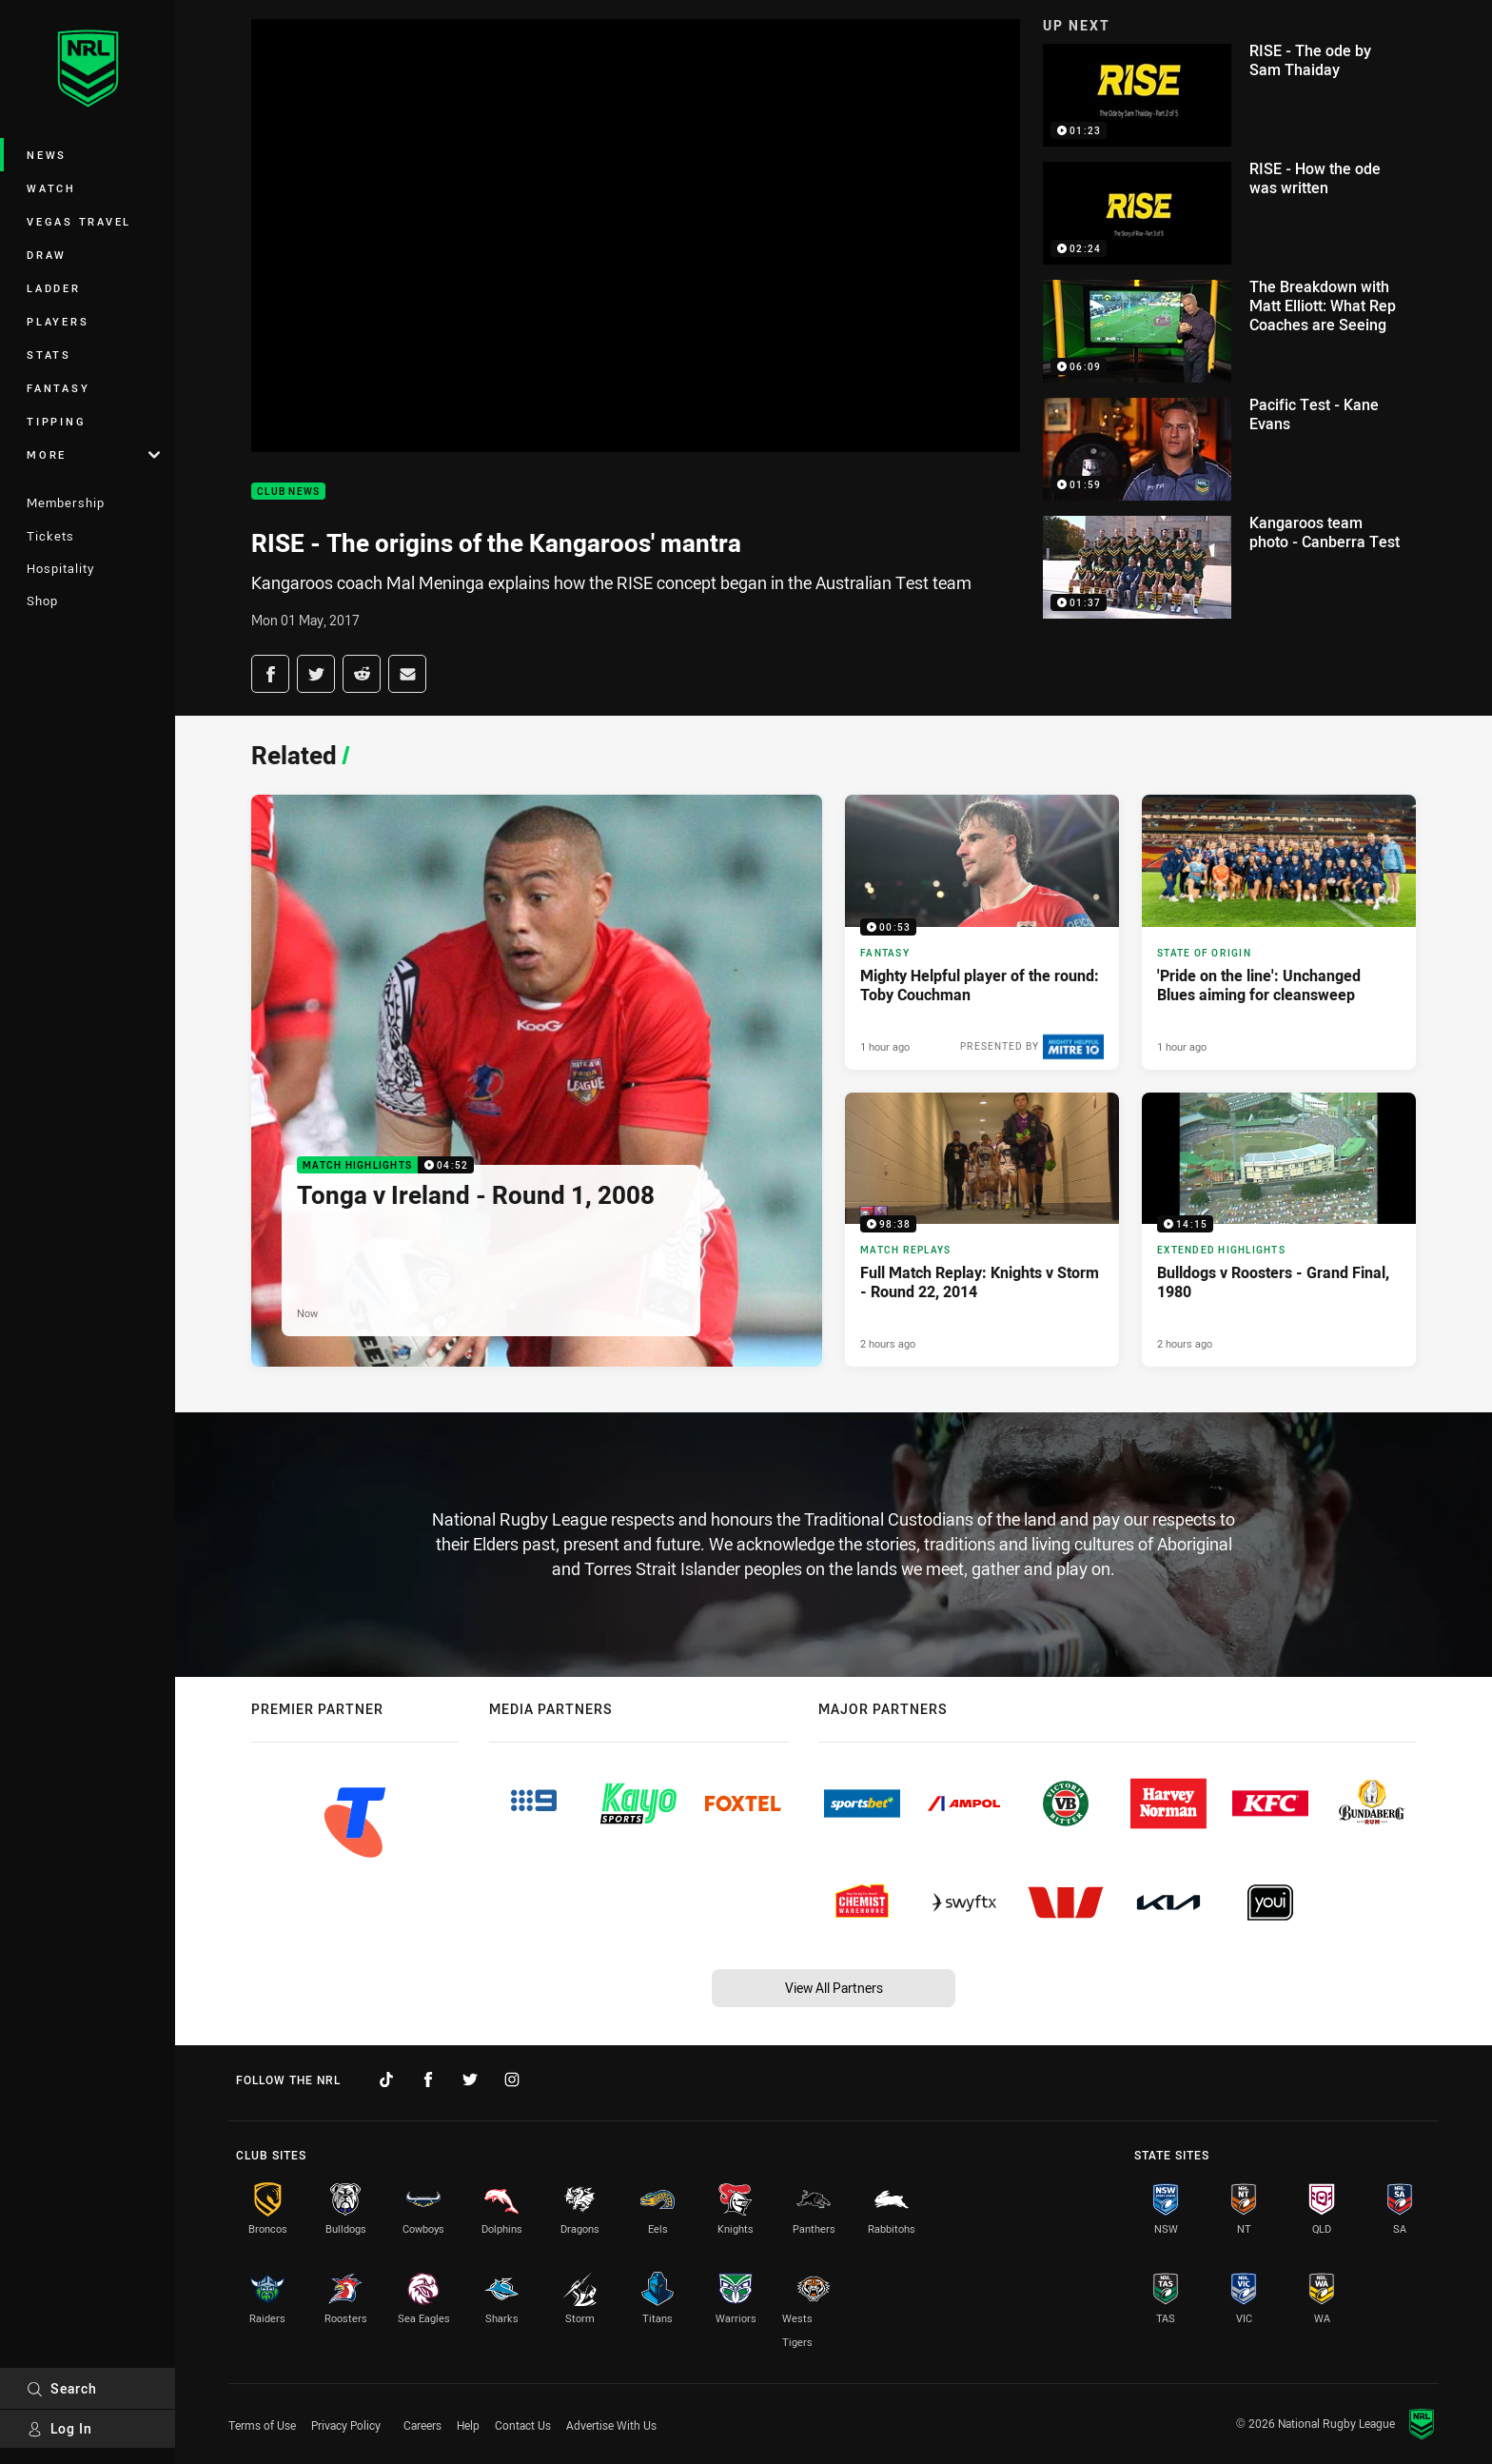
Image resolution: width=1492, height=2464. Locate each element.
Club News (288, 491)
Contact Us (523, 2425)
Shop (42, 600)
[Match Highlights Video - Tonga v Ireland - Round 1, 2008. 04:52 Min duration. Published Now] (536, 1081)
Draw (47, 254)
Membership (66, 502)
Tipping (56, 421)
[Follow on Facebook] (428, 2079)
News (47, 155)
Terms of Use (262, 2425)
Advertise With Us (611, 2425)
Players (57, 321)
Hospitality (60, 568)
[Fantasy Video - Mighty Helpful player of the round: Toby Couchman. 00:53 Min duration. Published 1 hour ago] (982, 932)
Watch (51, 188)
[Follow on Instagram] (512, 2079)
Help (468, 2425)
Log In (59, 2428)
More (93, 454)
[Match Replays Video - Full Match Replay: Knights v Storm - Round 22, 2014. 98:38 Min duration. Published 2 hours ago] (982, 1230)
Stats (49, 354)
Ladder (54, 288)
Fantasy (58, 388)
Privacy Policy (346, 2425)
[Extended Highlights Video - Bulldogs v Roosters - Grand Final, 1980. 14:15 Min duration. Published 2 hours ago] (1279, 1230)
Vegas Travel (79, 221)
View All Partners (834, 1988)
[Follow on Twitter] (470, 2079)
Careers (422, 2425)
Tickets (50, 535)
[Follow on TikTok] (386, 2079)
